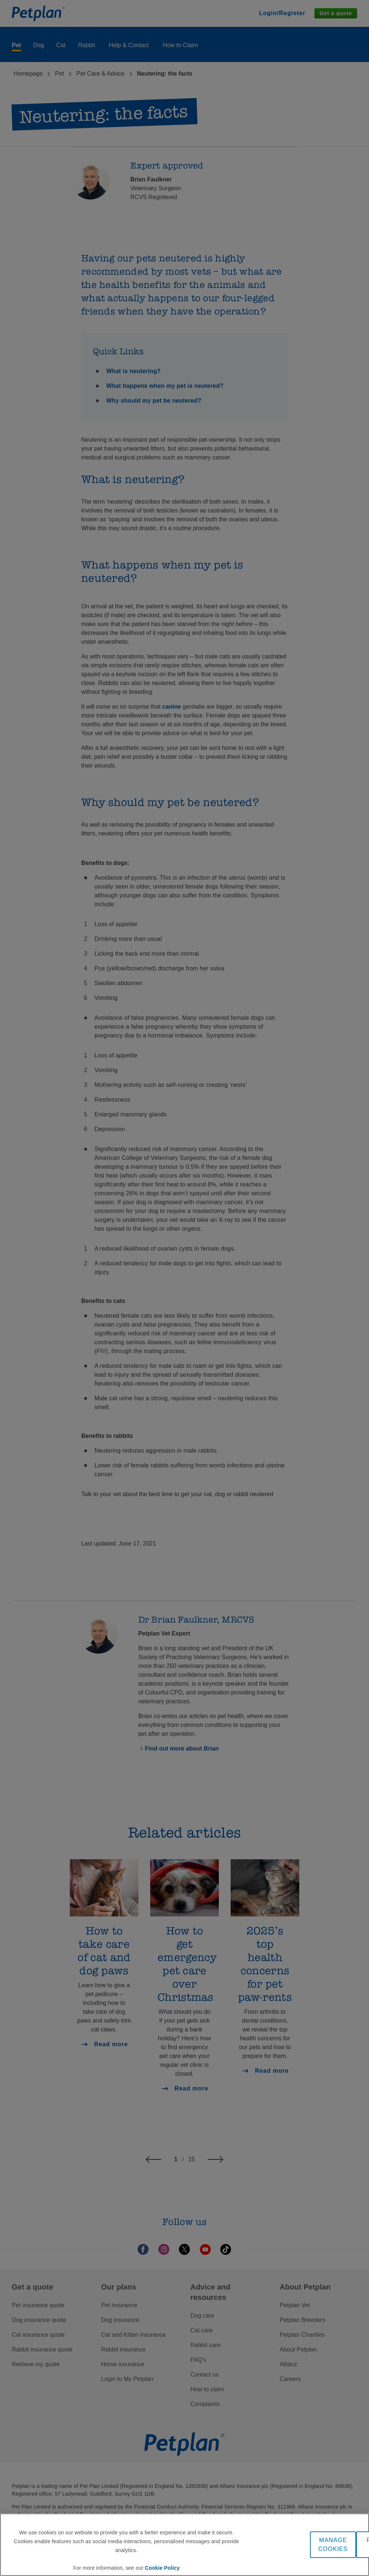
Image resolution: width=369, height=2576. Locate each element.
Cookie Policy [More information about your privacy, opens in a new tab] (162, 2568)
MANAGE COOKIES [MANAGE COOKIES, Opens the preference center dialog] (333, 2544)
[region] (184, 2544)
